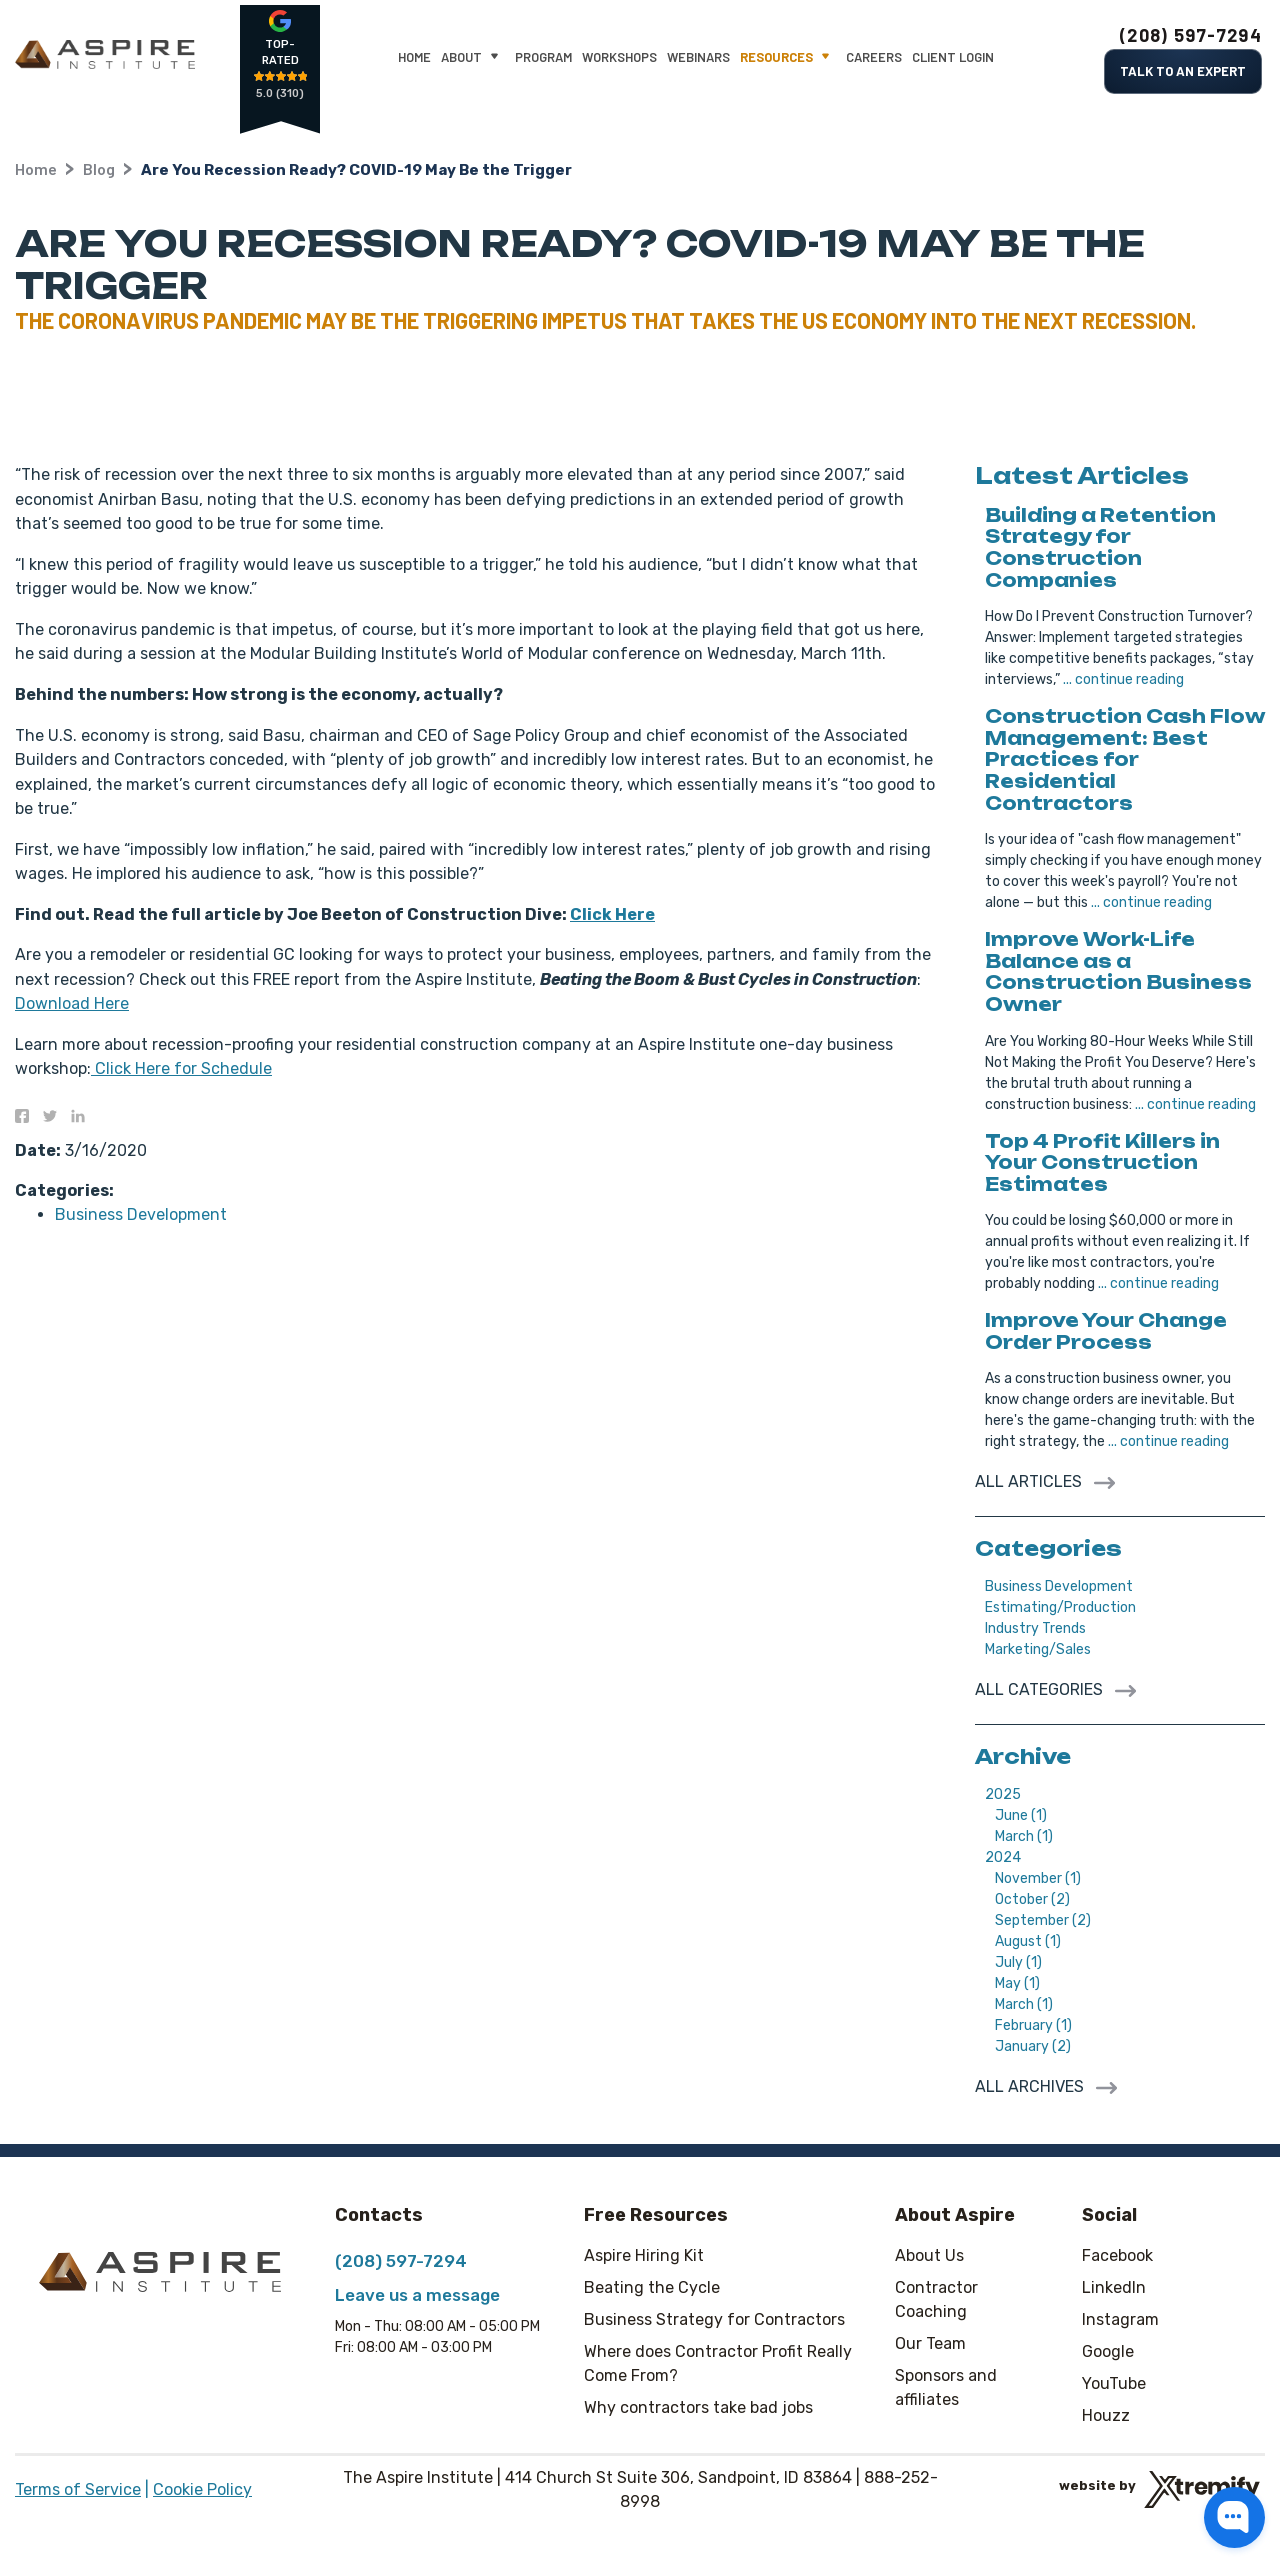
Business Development (141, 1214)
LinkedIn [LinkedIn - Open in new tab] (1114, 2287)
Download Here (72, 1003)
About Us (929, 2255)
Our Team (930, 2343)
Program (543, 57)
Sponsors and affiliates (946, 2387)
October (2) (1032, 1899)
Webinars (698, 57)
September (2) (1043, 1920)
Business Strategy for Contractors (714, 2319)
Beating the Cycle (652, 2287)
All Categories (1041, 1689)
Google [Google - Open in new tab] (1108, 2351)
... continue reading (1123, 679)
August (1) (1028, 1941)
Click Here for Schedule (181, 1068)
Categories (1048, 1548)
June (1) (1021, 1815)
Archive (1023, 1756)
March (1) (1024, 1836)
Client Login (953, 57)
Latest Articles (1082, 475)
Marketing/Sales (1038, 1649)
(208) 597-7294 (1191, 35)
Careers (874, 57)
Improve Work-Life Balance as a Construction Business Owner (1118, 971)
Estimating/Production (1060, 1607)
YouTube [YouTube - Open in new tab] (1114, 2383)
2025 (1003, 1794)
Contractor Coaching (936, 2299)
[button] (1234, 2517)
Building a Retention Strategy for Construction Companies (1100, 547)
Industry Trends (1035, 1628)
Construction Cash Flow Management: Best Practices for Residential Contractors (1125, 759)
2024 (1003, 1857)
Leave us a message (417, 2295)
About (473, 58)
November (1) (1038, 1878)
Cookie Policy (202, 2489)
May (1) (1017, 1983)
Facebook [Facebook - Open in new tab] (1117, 2255)
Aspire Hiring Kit (644, 2255)
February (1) (1033, 2025)
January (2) (1033, 2046)
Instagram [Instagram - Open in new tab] (1120, 2319)
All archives (1031, 2086)
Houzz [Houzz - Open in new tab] (1106, 2415)
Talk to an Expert (1183, 71)
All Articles (1030, 1481)
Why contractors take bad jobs (698, 2407)
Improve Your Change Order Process (1106, 1331)
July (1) (1018, 1962)
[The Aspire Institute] (105, 55)
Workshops (619, 57)
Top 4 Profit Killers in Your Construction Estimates (1102, 1162)
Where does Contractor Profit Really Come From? (718, 2363)
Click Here (612, 914)
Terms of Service (78, 2489)
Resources (788, 58)
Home (414, 57)
